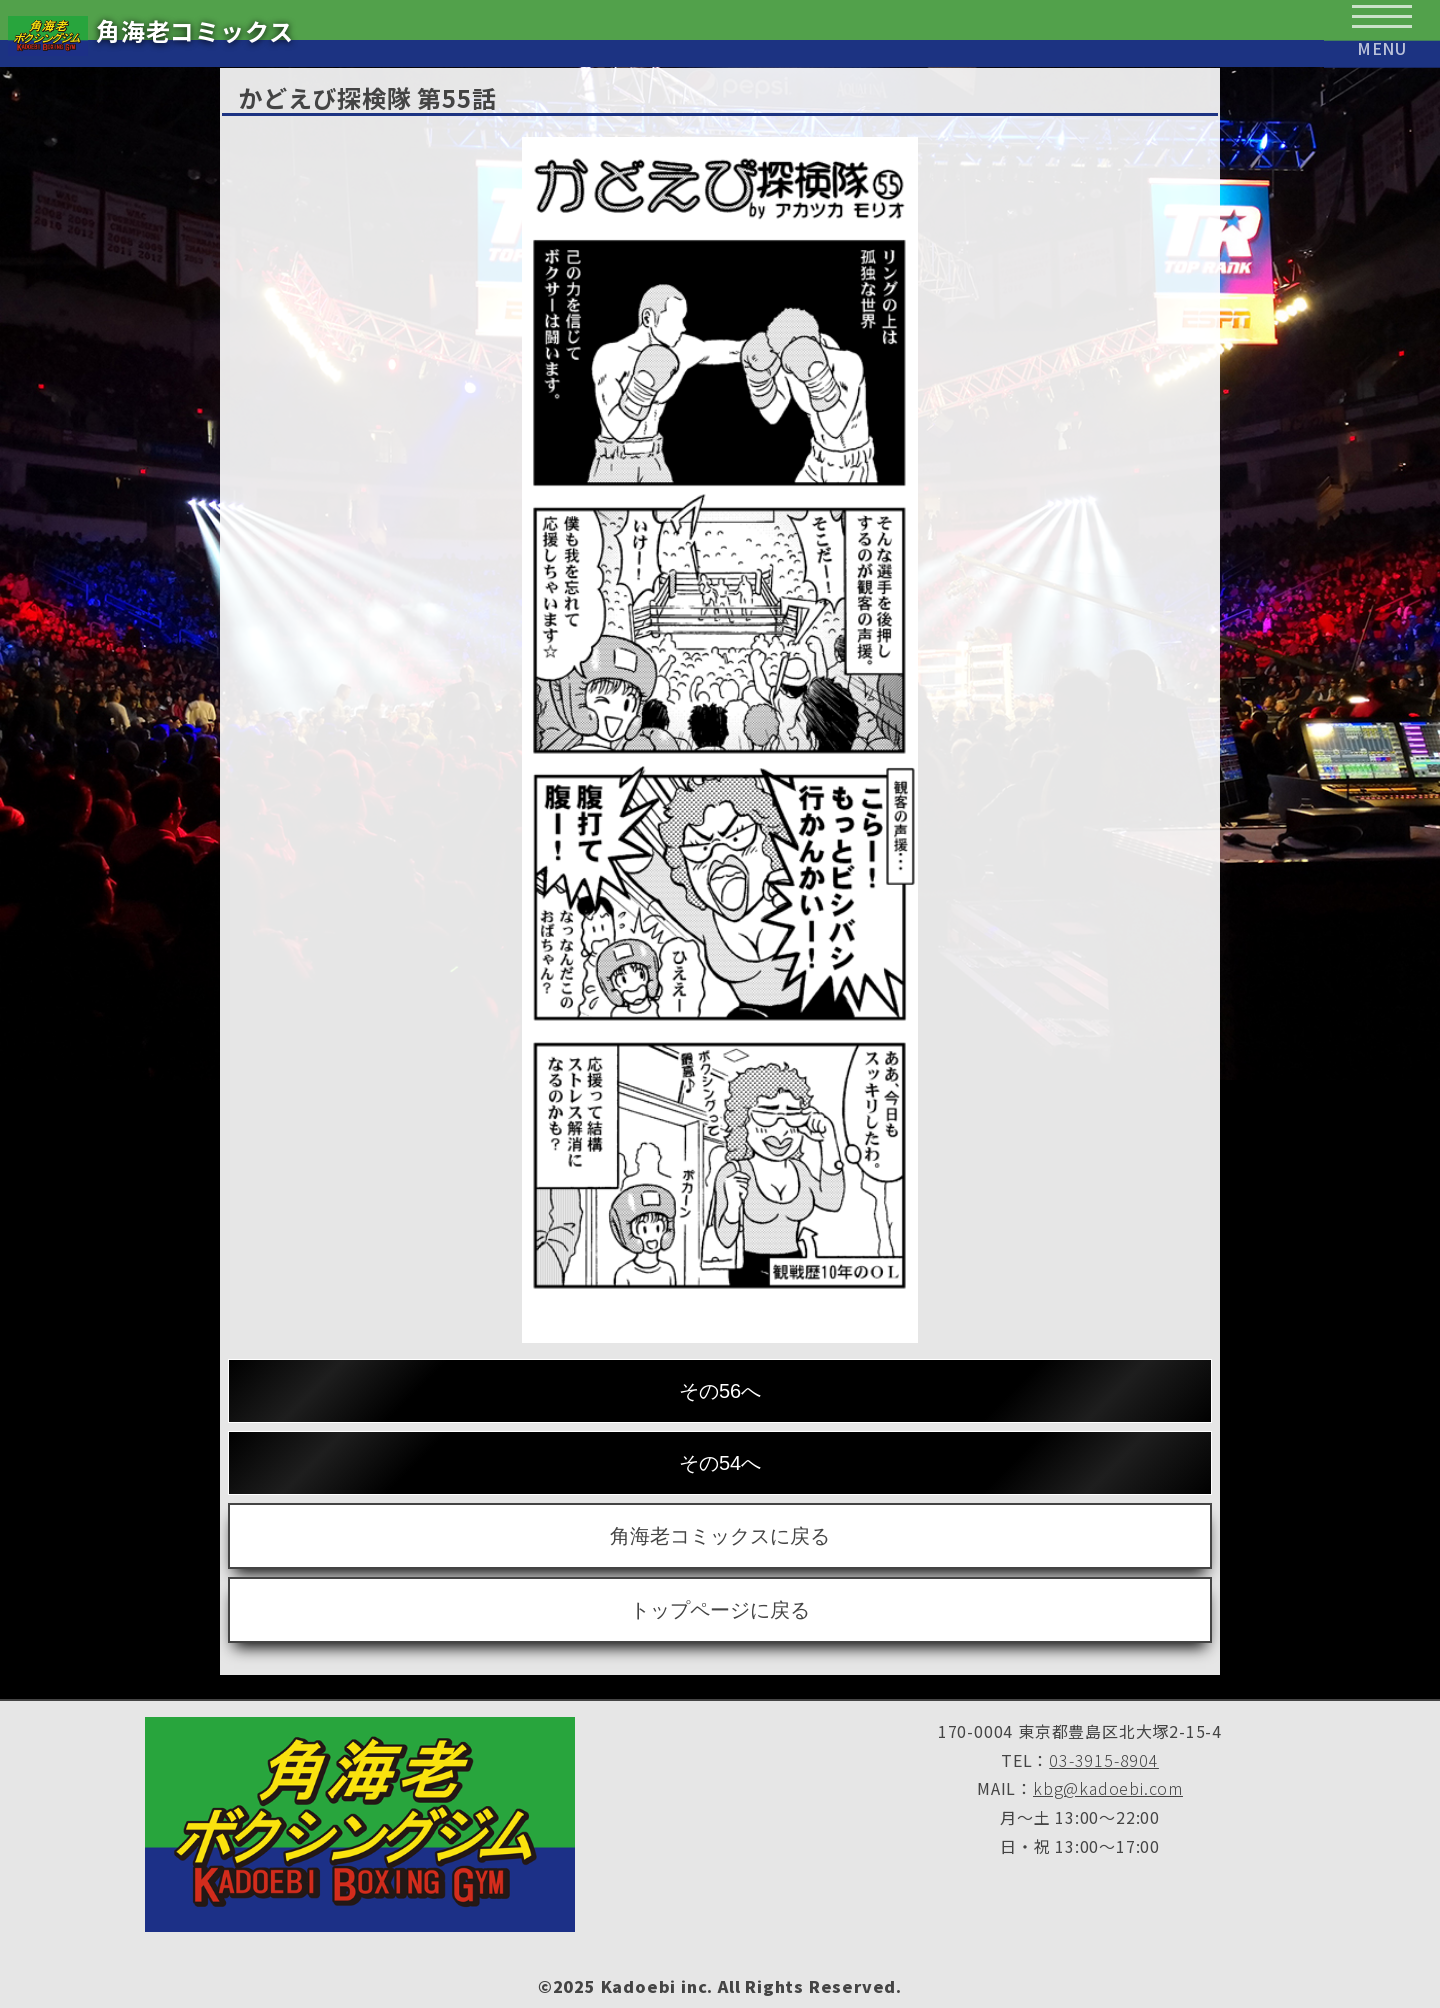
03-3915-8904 (1104, 1760)
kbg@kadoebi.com (1108, 1788)
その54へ (720, 1463)
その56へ (720, 1391)
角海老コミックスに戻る (720, 1536)
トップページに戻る (720, 1610)
